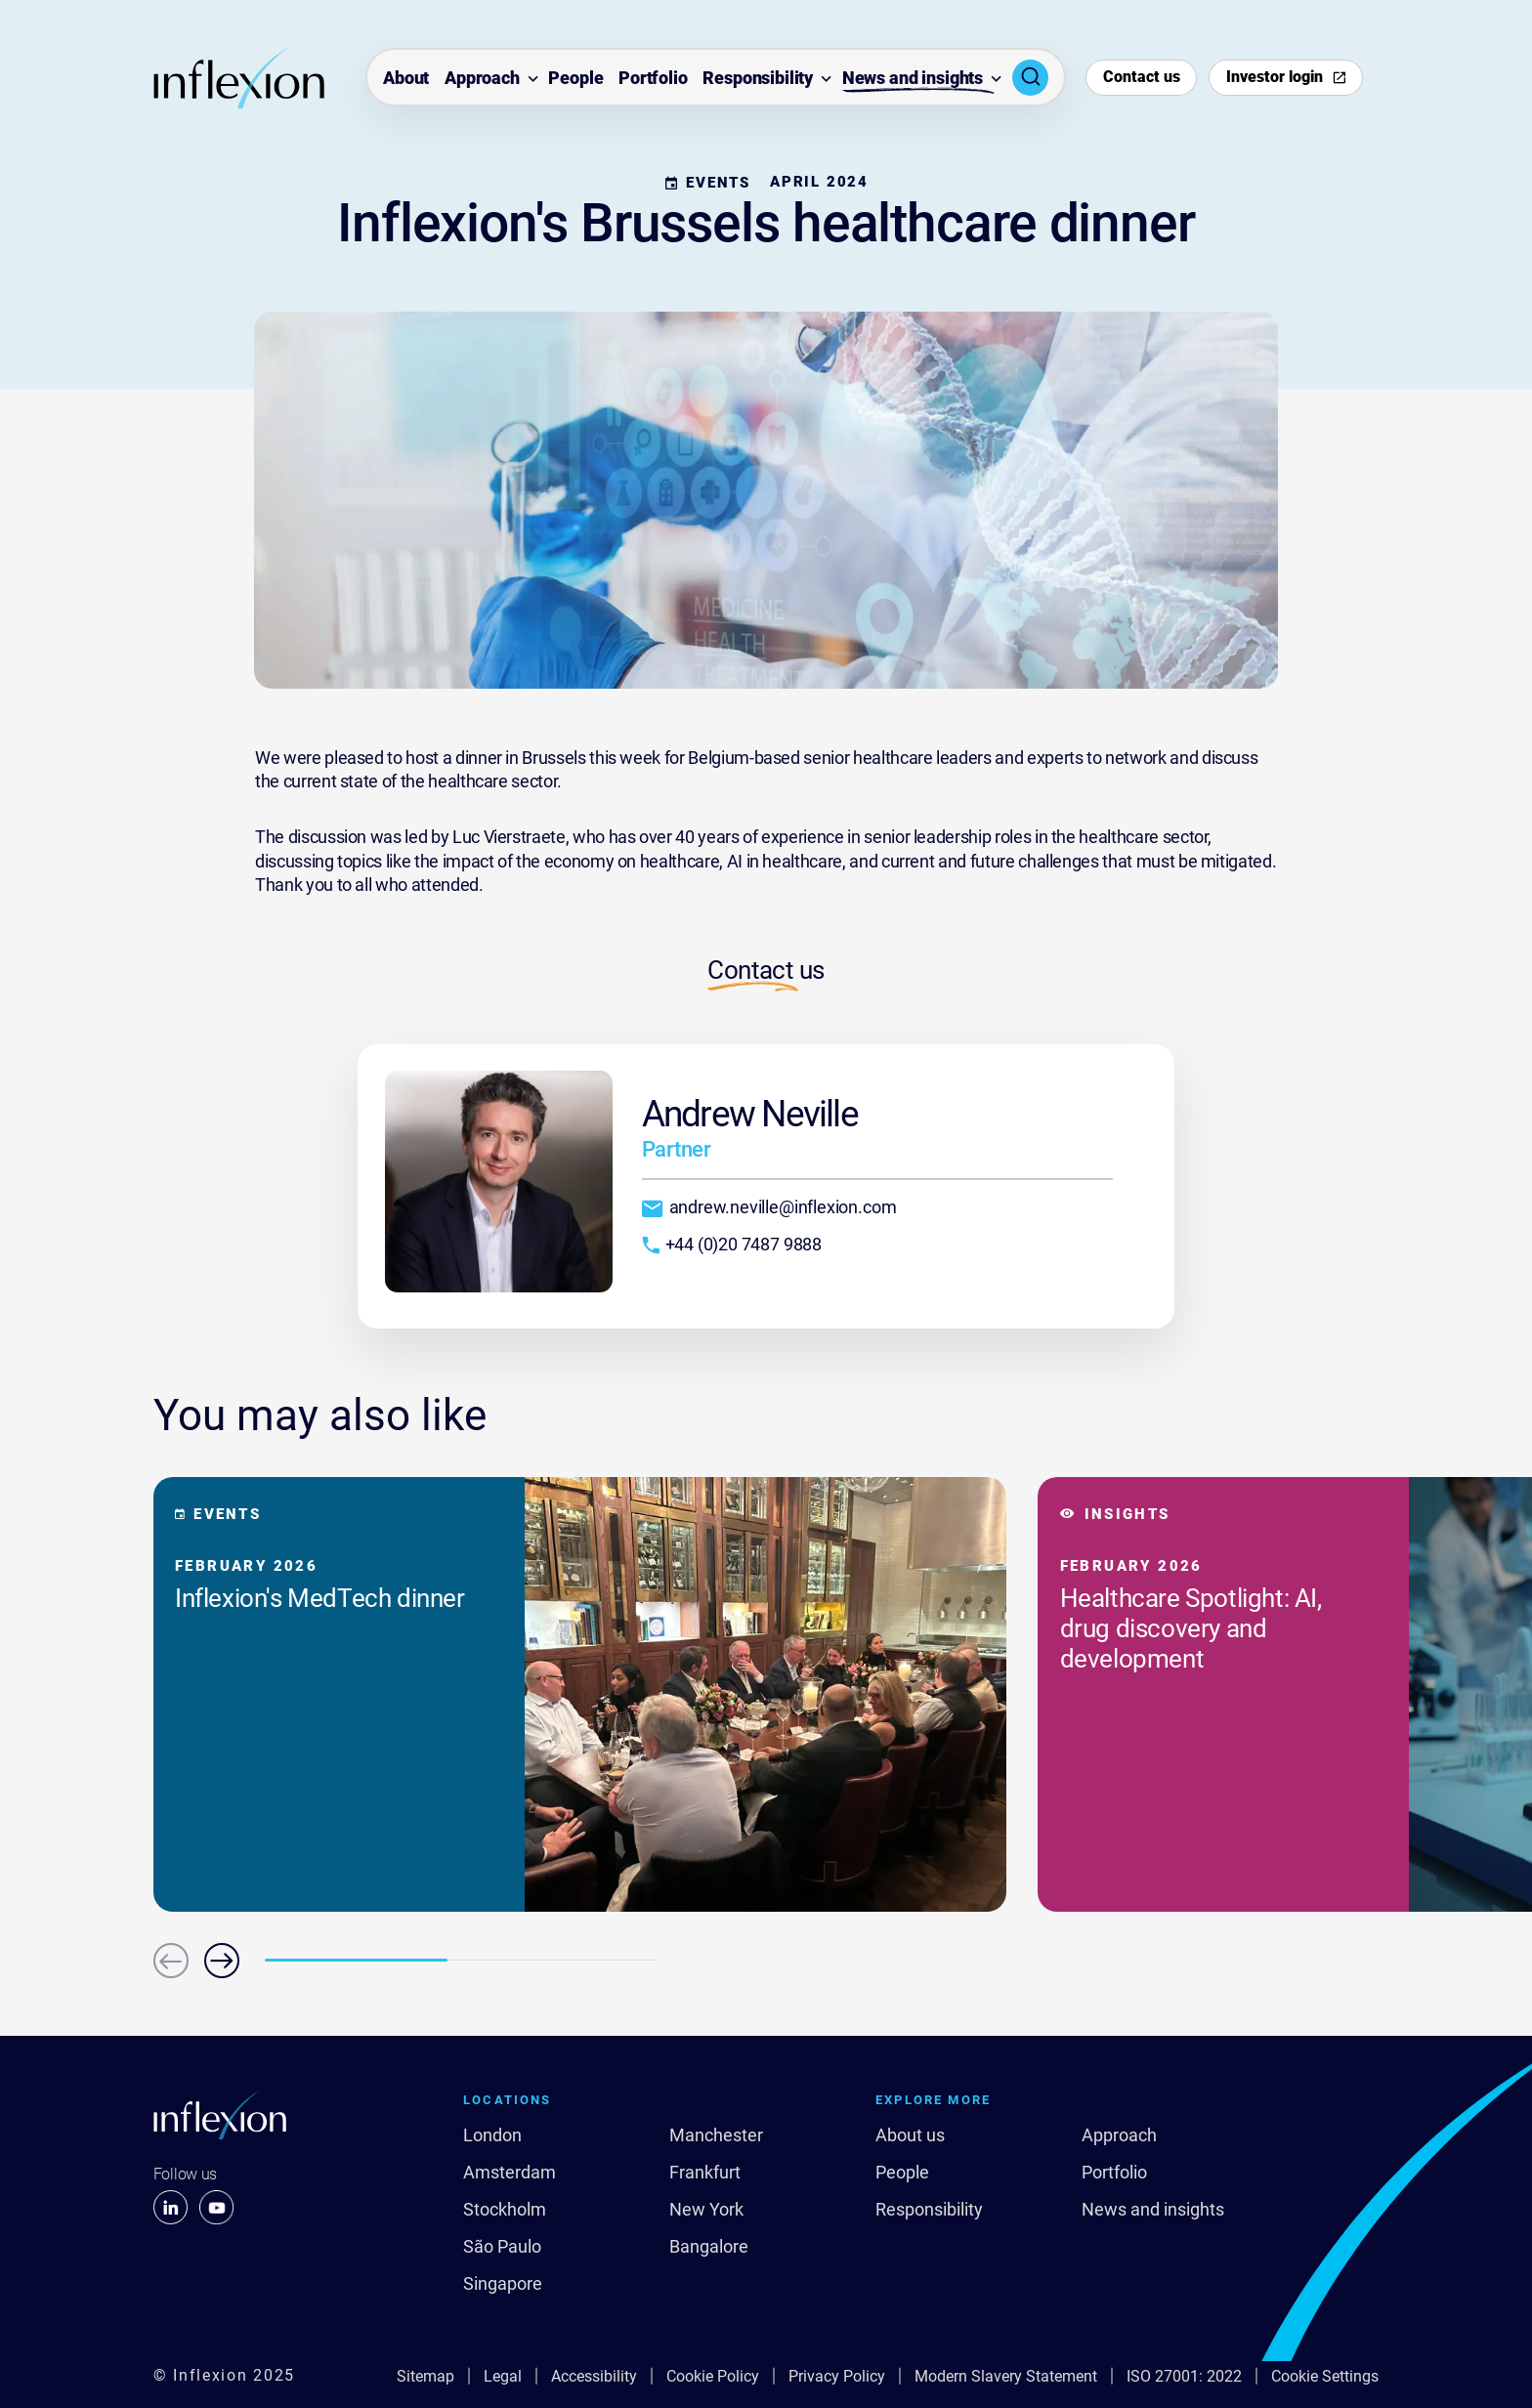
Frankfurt (705, 2172)
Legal (503, 2376)
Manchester (716, 2135)
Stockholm (504, 2209)
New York (706, 2209)
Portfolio (653, 78)
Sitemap (425, 2376)
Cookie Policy (712, 2376)
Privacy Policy (836, 2376)
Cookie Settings (1325, 2376)
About (406, 78)
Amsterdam (509, 2172)
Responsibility (757, 78)
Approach (482, 78)
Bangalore (708, 2247)
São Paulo (502, 2247)
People (575, 78)
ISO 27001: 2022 (1184, 2376)
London (492, 2135)
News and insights (912, 78)
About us (910, 2135)
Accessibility (594, 2376)
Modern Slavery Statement (1006, 2376)
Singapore (502, 2284)
